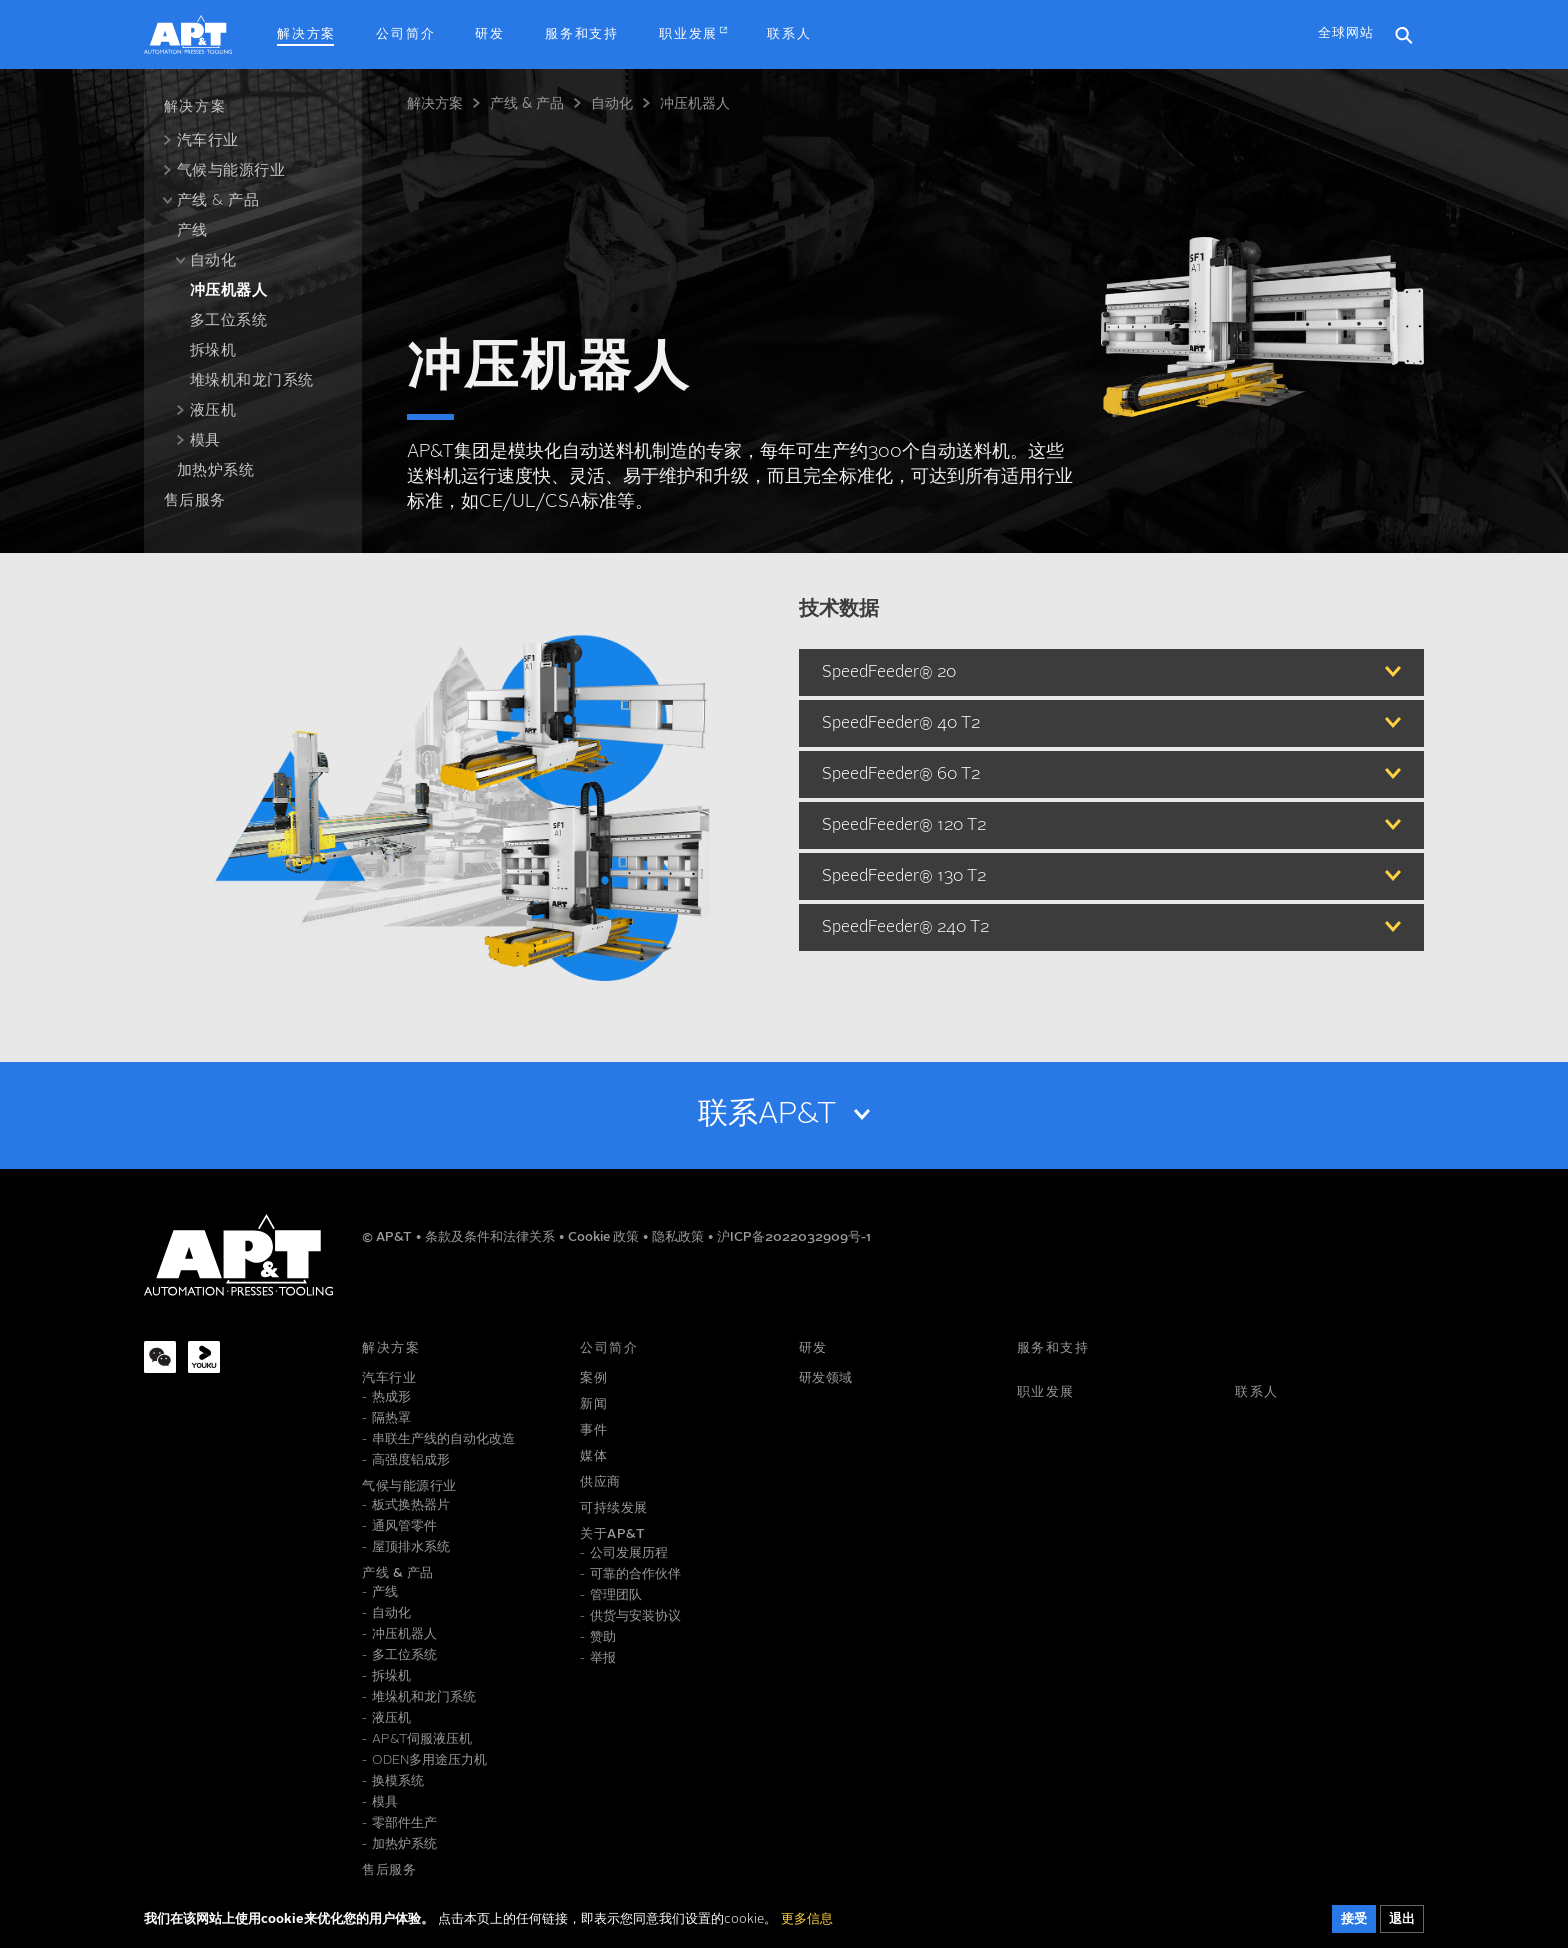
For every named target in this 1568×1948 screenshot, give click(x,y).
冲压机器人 (695, 104)
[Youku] (204, 1357)
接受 (1354, 1924)
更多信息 (807, 1924)
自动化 (612, 104)
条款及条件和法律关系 (491, 1237)
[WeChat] (160, 1357)
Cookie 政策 (605, 1237)
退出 (1402, 1924)
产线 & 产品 (527, 104)
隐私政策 (679, 1237)
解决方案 (435, 104)
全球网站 (1346, 33)
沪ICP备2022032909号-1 (794, 1237)
